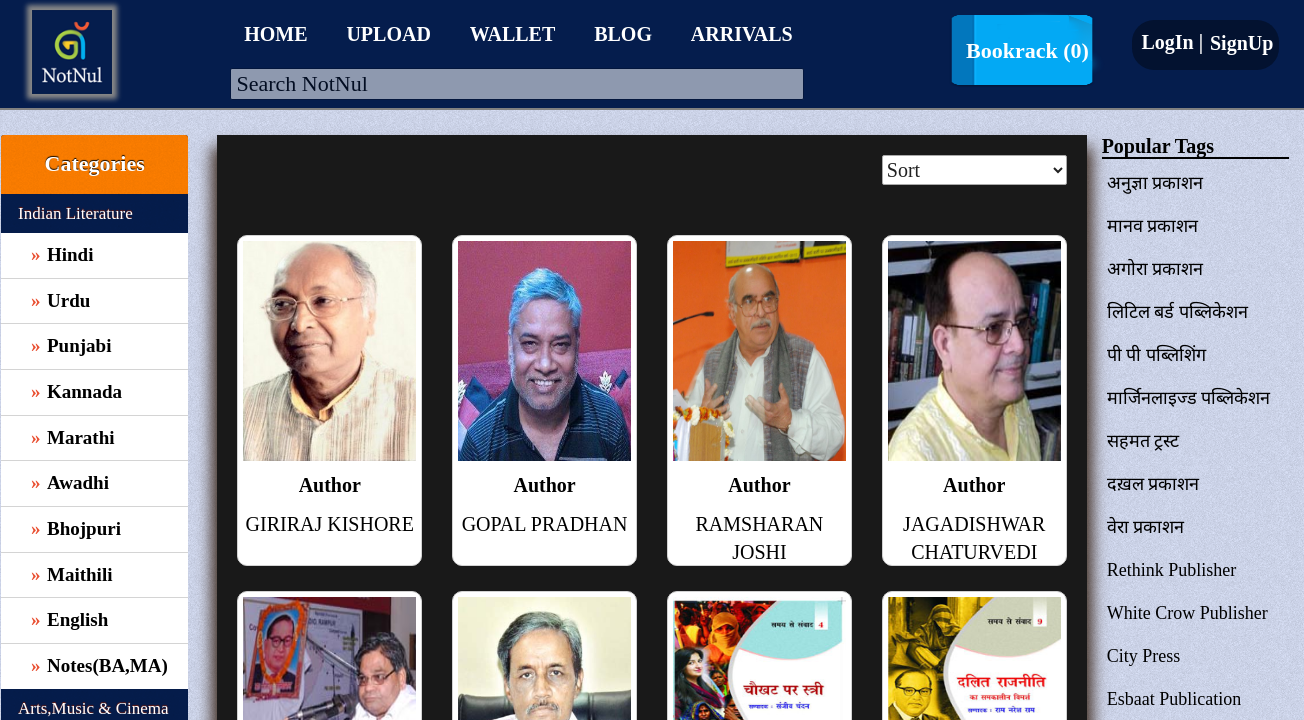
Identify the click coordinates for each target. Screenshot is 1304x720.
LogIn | (1172, 42)
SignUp (1239, 43)
